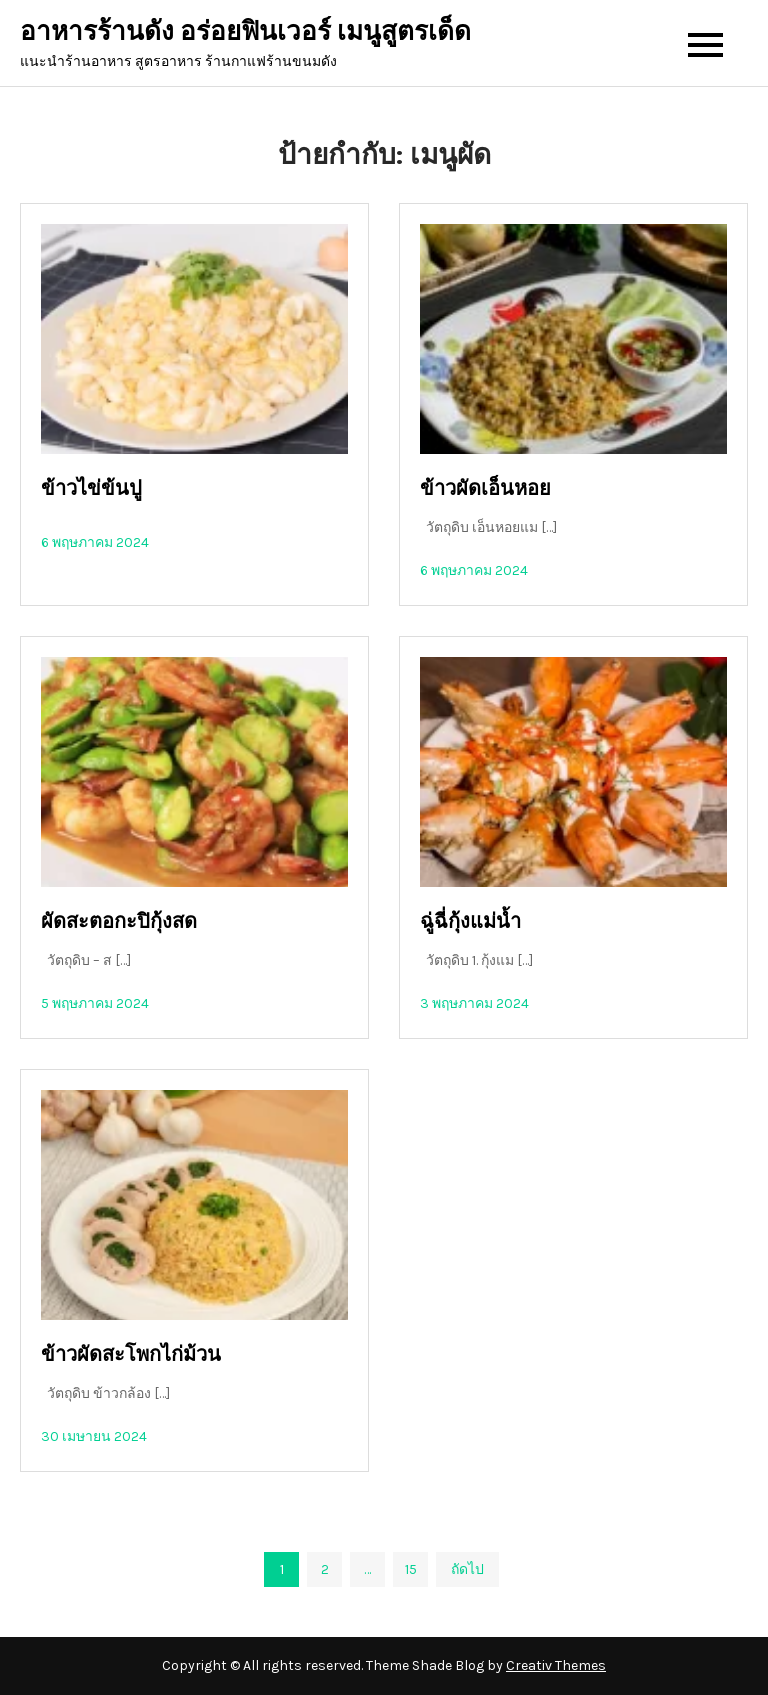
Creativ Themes (556, 1665)
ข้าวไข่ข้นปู (91, 488)
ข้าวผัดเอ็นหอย (485, 488)
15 (411, 1569)
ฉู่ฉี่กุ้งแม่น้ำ (470, 921)
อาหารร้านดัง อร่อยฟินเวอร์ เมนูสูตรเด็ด (245, 31)
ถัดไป (467, 1569)
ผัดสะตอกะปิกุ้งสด (119, 921)
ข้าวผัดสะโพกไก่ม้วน (131, 1354)
